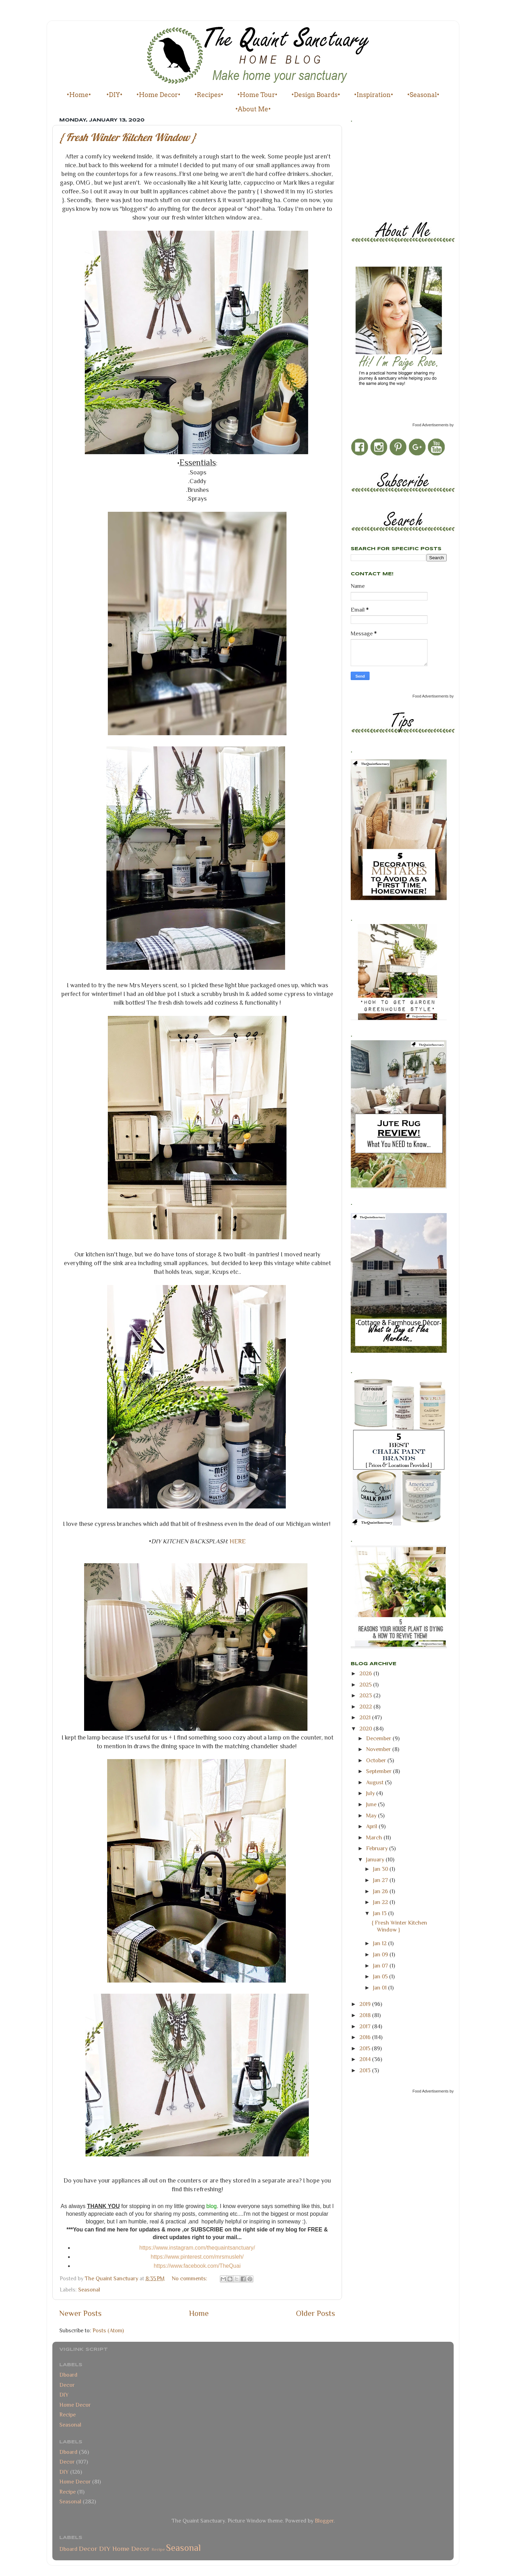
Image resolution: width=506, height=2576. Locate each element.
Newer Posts (80, 2313)
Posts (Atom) (108, 2330)
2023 (366, 1695)
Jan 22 (381, 1902)
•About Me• (253, 109)
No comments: (190, 2278)
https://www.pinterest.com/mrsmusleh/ (197, 2257)
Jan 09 (381, 1954)
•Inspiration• (373, 94)
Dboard (68, 2374)
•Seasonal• (423, 94)
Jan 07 (381, 1965)
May (372, 1815)
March (375, 1837)
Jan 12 (380, 1943)
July (371, 1793)
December (379, 1738)
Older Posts (315, 2313)
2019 (365, 2004)
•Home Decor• (158, 94)
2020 (366, 1728)
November (379, 1749)
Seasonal (89, 2289)
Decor (67, 2385)
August (375, 1782)
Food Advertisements (430, 425)
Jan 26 (381, 1891)
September (379, 1771)
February (377, 1848)
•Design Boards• (315, 94)
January (376, 1859)
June (372, 1804)
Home (199, 2313)
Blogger (324, 2520)
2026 (366, 1673)
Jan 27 (381, 1880)
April (372, 1826)
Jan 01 (380, 1987)
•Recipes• (208, 94)
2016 (365, 2037)
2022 (366, 1706)
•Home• (79, 94)
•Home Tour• (257, 94)
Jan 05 (381, 1976)
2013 (365, 2070)
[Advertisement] (382, 169)
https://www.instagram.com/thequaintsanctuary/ (197, 2248)
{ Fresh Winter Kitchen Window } (128, 137)
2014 (365, 2059)
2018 (365, 2015)
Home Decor (75, 2404)
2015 (365, 2048)
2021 (365, 1717)
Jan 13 (380, 1913)
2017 (365, 2026)
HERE (238, 1541)
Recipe (67, 2414)
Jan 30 (381, 1869)
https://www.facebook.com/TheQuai (197, 2266)
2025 (366, 1684)
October (376, 1760)
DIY (64, 2394)
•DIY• (114, 94)
